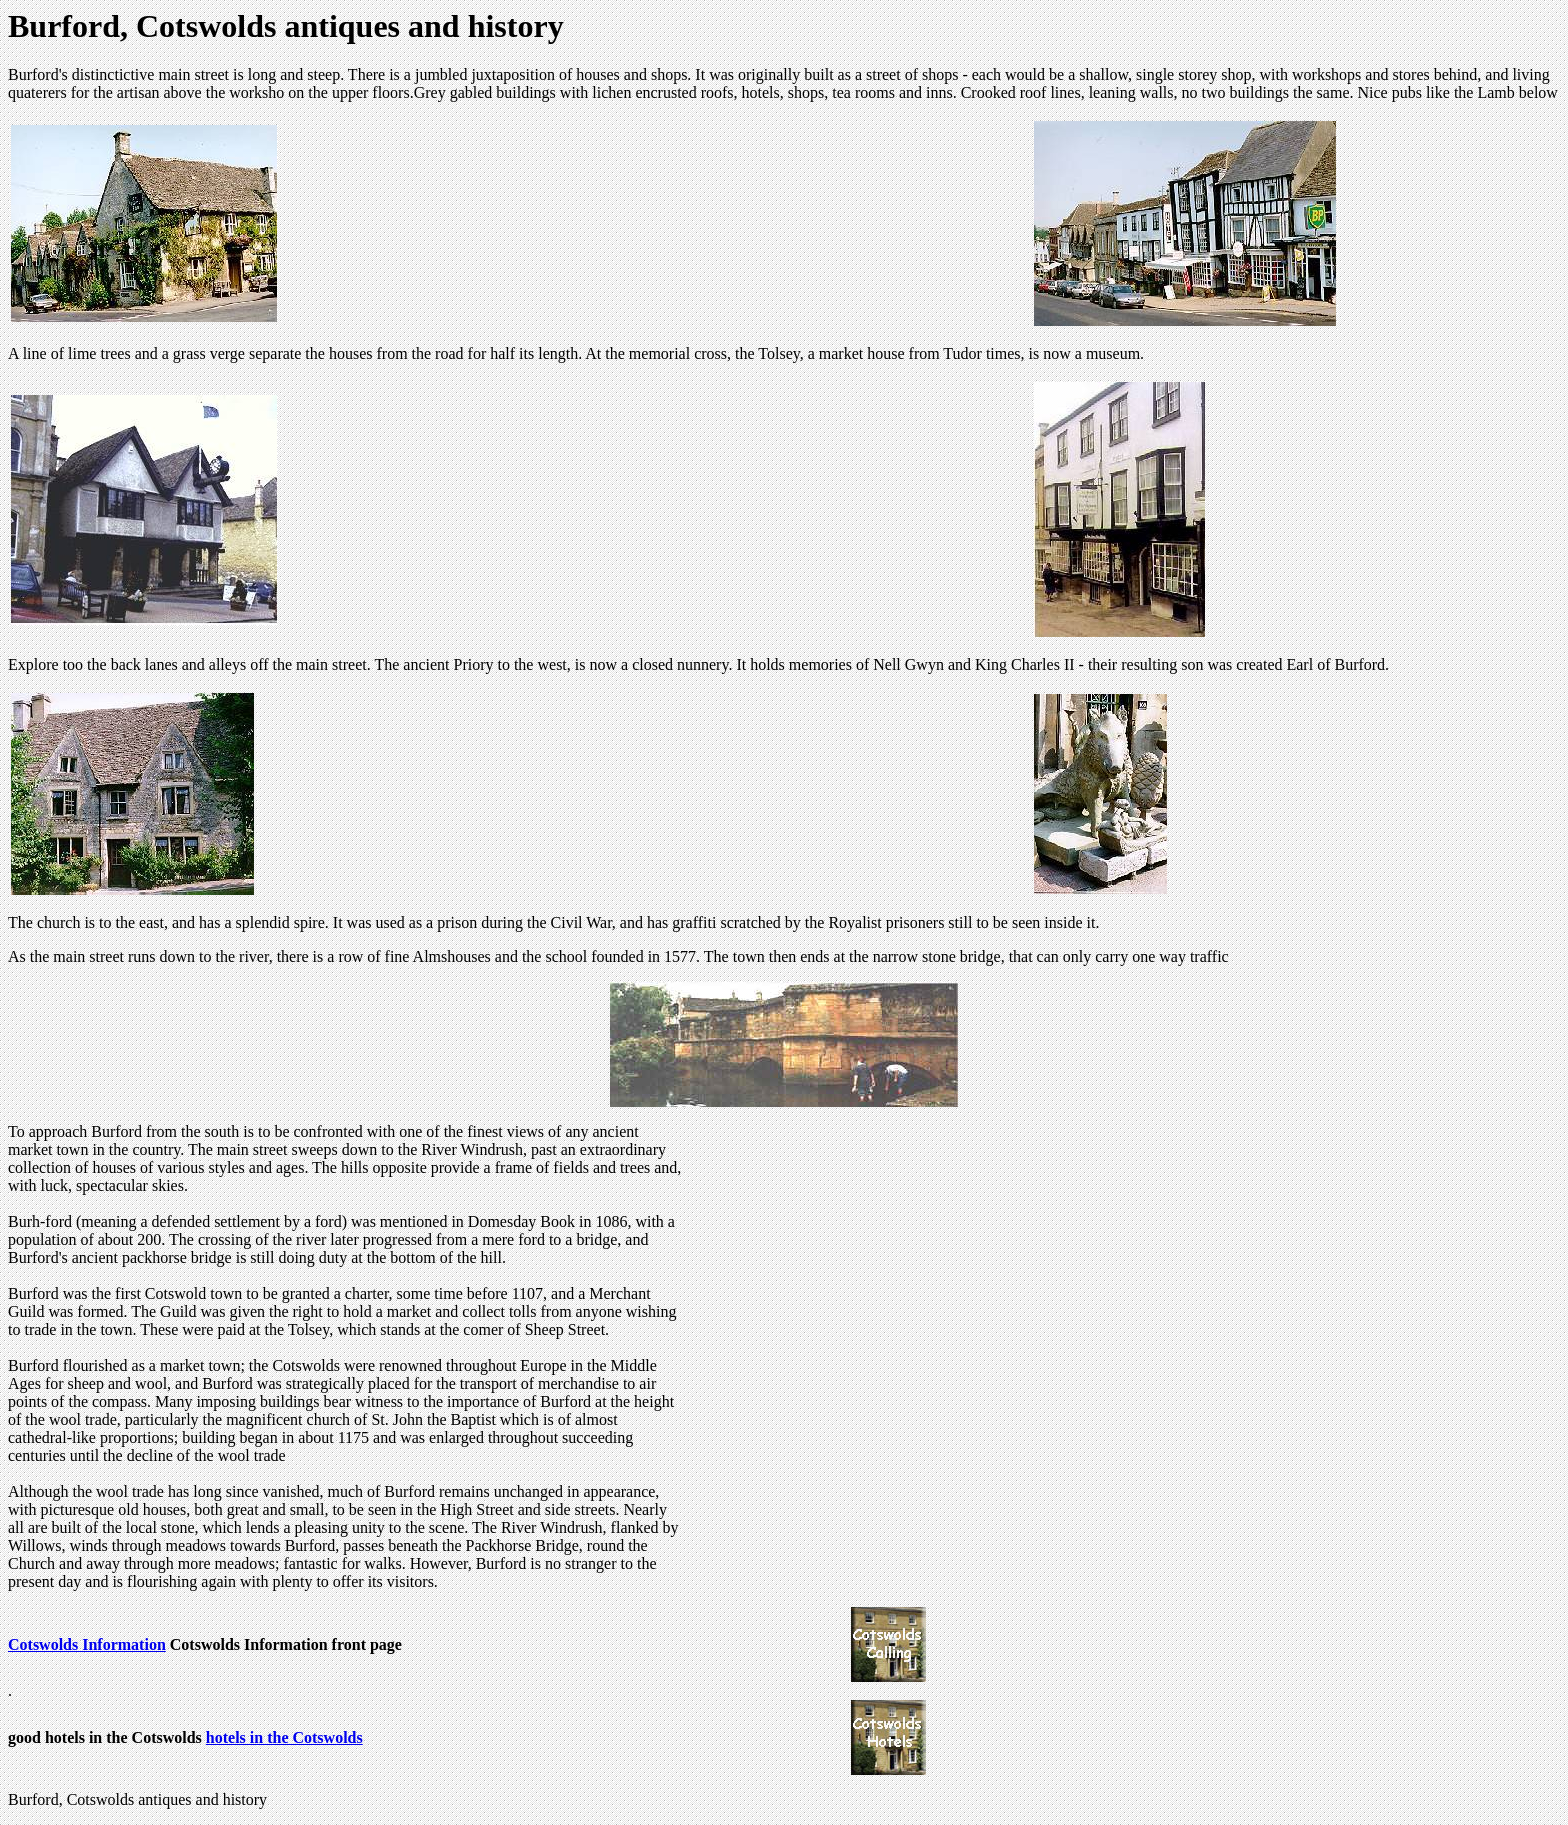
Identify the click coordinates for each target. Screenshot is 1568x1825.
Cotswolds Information (87, 1644)
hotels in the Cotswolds (284, 1737)
